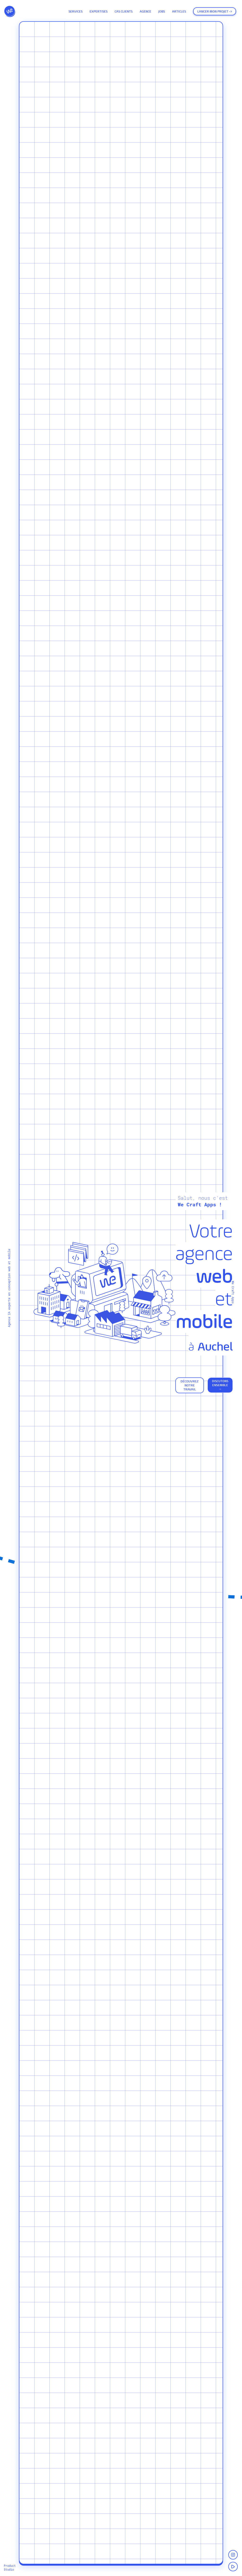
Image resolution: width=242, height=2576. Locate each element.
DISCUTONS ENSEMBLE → (220, 1385)
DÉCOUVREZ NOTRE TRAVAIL (190, 1385)
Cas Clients (124, 11)
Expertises (99, 11)
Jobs (161, 11)
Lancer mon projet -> (214, 11)
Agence (145, 11)
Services (75, 11)
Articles (179, 11)
